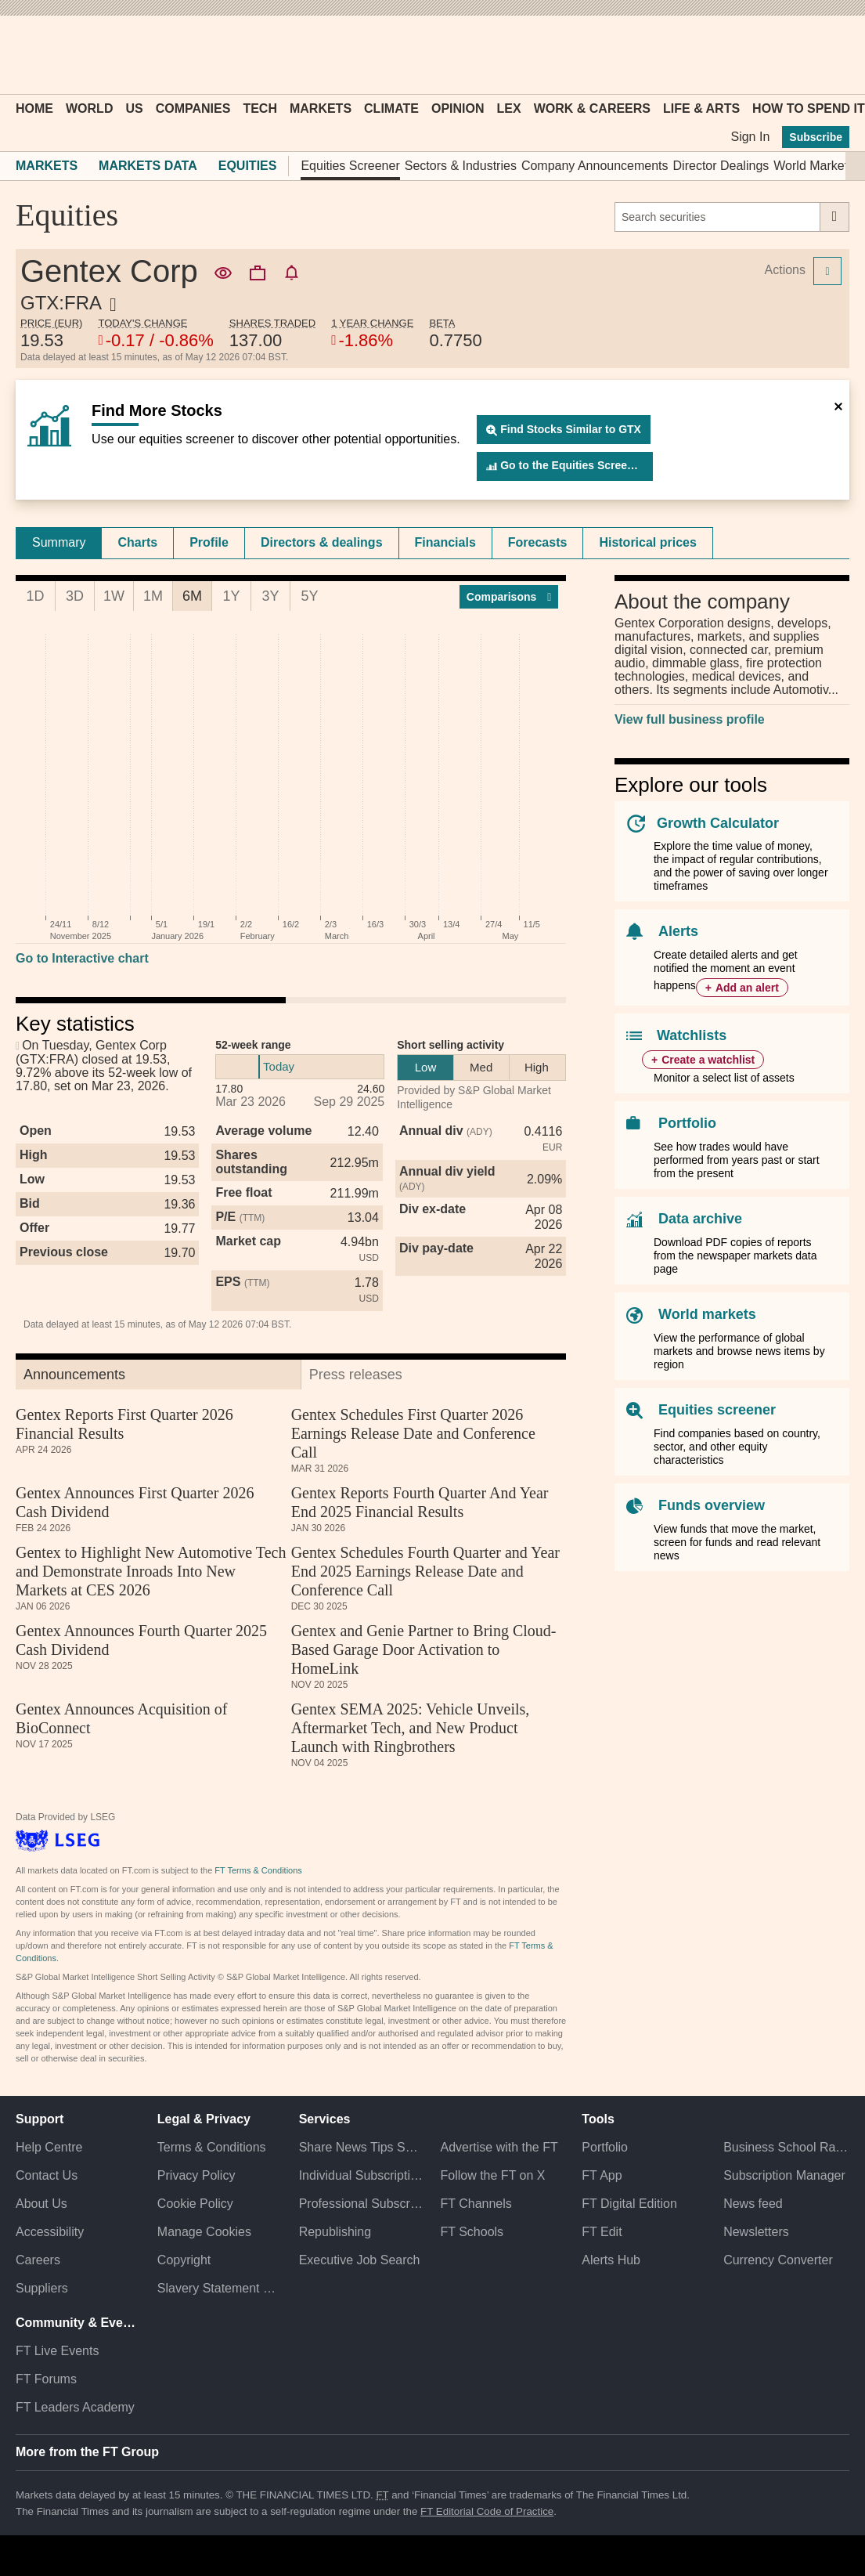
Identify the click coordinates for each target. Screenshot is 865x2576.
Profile (209, 542)
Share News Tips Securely (362, 2147)
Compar (509, 597)
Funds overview (711, 1505)
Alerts (678, 931)
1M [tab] (153, 596)
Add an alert (747, 987)
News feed (753, 2203)
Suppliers (42, 2288)
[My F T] (829, 54)
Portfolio (687, 1123)
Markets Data (148, 165)
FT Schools (471, 2231)
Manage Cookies (204, 2231)
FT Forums (46, 2379)
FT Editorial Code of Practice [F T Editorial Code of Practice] (486, 2511)
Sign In (749, 136)
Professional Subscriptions (362, 2203)
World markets (707, 1314)
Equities (247, 165)
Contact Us (46, 2175)
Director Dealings (721, 165)
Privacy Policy (196, 2175)
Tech (260, 108)
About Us (41, 2203)
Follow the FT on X (492, 2175)
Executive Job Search (359, 2260)
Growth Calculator (718, 823)
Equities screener (717, 1410)
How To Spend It (808, 108)
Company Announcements (595, 165)
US (133, 108)
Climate (391, 108)
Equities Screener (350, 165)
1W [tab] (113, 596)
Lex (509, 108)
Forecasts (538, 542)
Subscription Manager (784, 2175)
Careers (38, 2260)
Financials (445, 542)
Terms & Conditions (211, 2147)
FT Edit (602, 2231)
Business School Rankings (786, 2147)
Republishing (335, 2231)
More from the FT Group (87, 2452)
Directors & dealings (322, 542)
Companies (193, 108)
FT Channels (475, 2203)
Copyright (184, 2260)
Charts (137, 542)
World (89, 108)
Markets (320, 108)
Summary (58, 542)
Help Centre (49, 2147)
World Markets (813, 165)
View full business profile (690, 719)
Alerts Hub (611, 2260)
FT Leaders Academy (75, 2407)
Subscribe (815, 137)
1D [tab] (35, 596)
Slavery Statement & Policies (220, 2288)
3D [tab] (75, 596)
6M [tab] (192, 596)
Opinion (458, 108)
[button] (23, 54)
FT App (602, 2175)
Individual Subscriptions (362, 2175)
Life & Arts (701, 108)
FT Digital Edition (629, 2203)
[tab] (59, 542)
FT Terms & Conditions (257, 1870)
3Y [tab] (270, 596)
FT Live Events (57, 2350)
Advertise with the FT (498, 2147)
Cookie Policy (195, 2203)
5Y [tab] (309, 596)
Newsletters (756, 2231)
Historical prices (648, 542)
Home (34, 108)
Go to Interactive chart (82, 958)
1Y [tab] (231, 596)
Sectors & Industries (461, 165)
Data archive (700, 1219)
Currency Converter (778, 2260)
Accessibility (50, 2231)
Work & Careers (592, 108)
